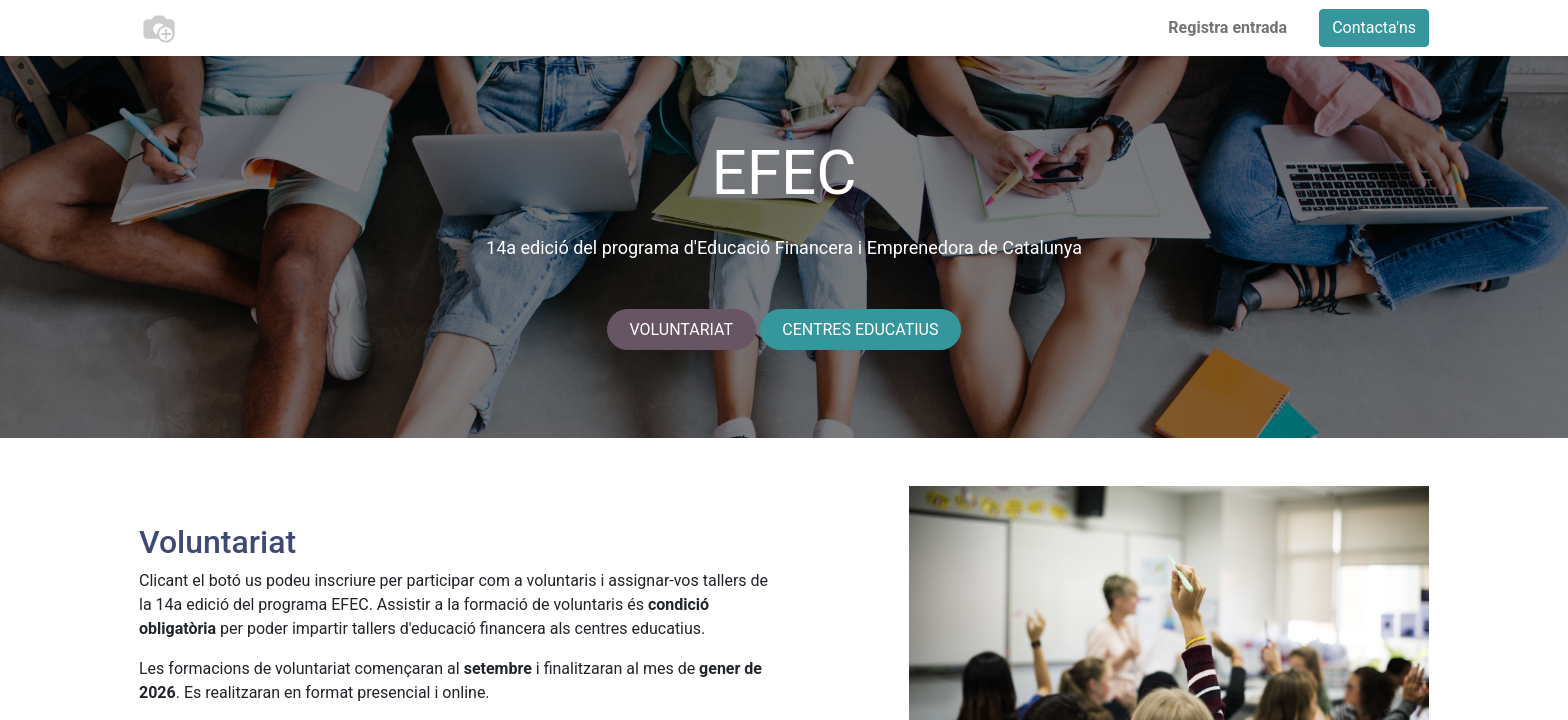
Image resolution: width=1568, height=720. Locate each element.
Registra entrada (1227, 27)
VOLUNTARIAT (682, 329)
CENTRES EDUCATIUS (860, 329)
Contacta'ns (1374, 27)
